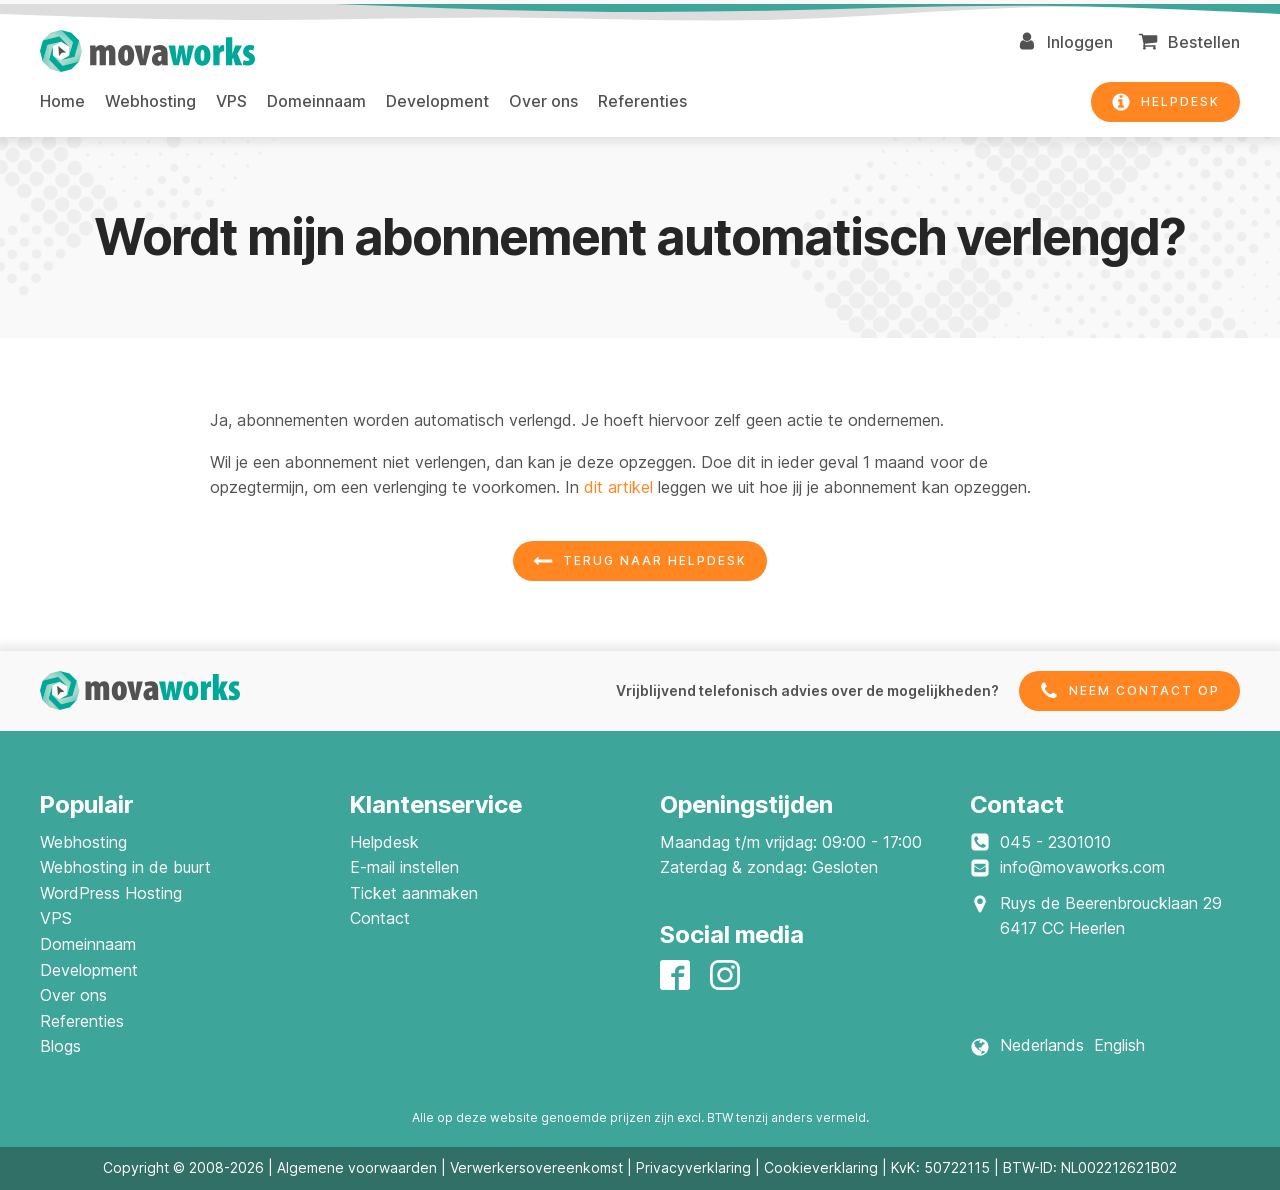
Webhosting (150, 101)
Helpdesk (384, 842)
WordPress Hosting (111, 893)
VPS (231, 101)
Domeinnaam (316, 101)
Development (437, 101)
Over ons (543, 101)
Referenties (642, 101)
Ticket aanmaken (414, 893)
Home (62, 101)
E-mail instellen (404, 867)
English (1119, 1045)
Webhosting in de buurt (125, 867)
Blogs (60, 1046)
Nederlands (1042, 1045)
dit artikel (618, 487)
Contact (380, 918)
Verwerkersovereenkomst (536, 1167)
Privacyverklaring (693, 1167)
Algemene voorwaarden (357, 1167)
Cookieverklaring (821, 1167)
